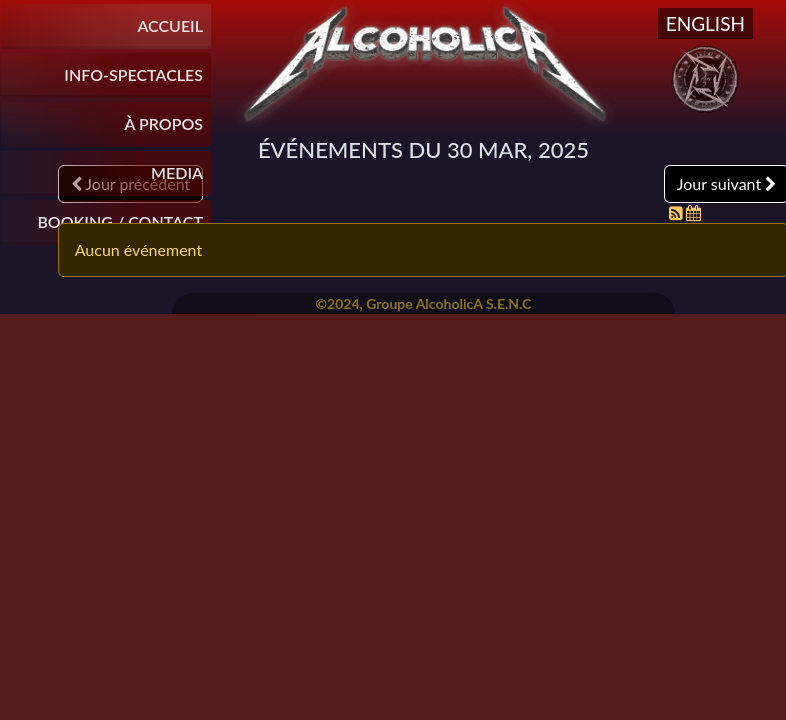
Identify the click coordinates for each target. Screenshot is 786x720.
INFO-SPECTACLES (133, 74)
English (705, 23)
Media (177, 172)
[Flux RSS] (678, 212)
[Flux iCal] (693, 212)
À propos (164, 123)
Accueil (170, 25)
